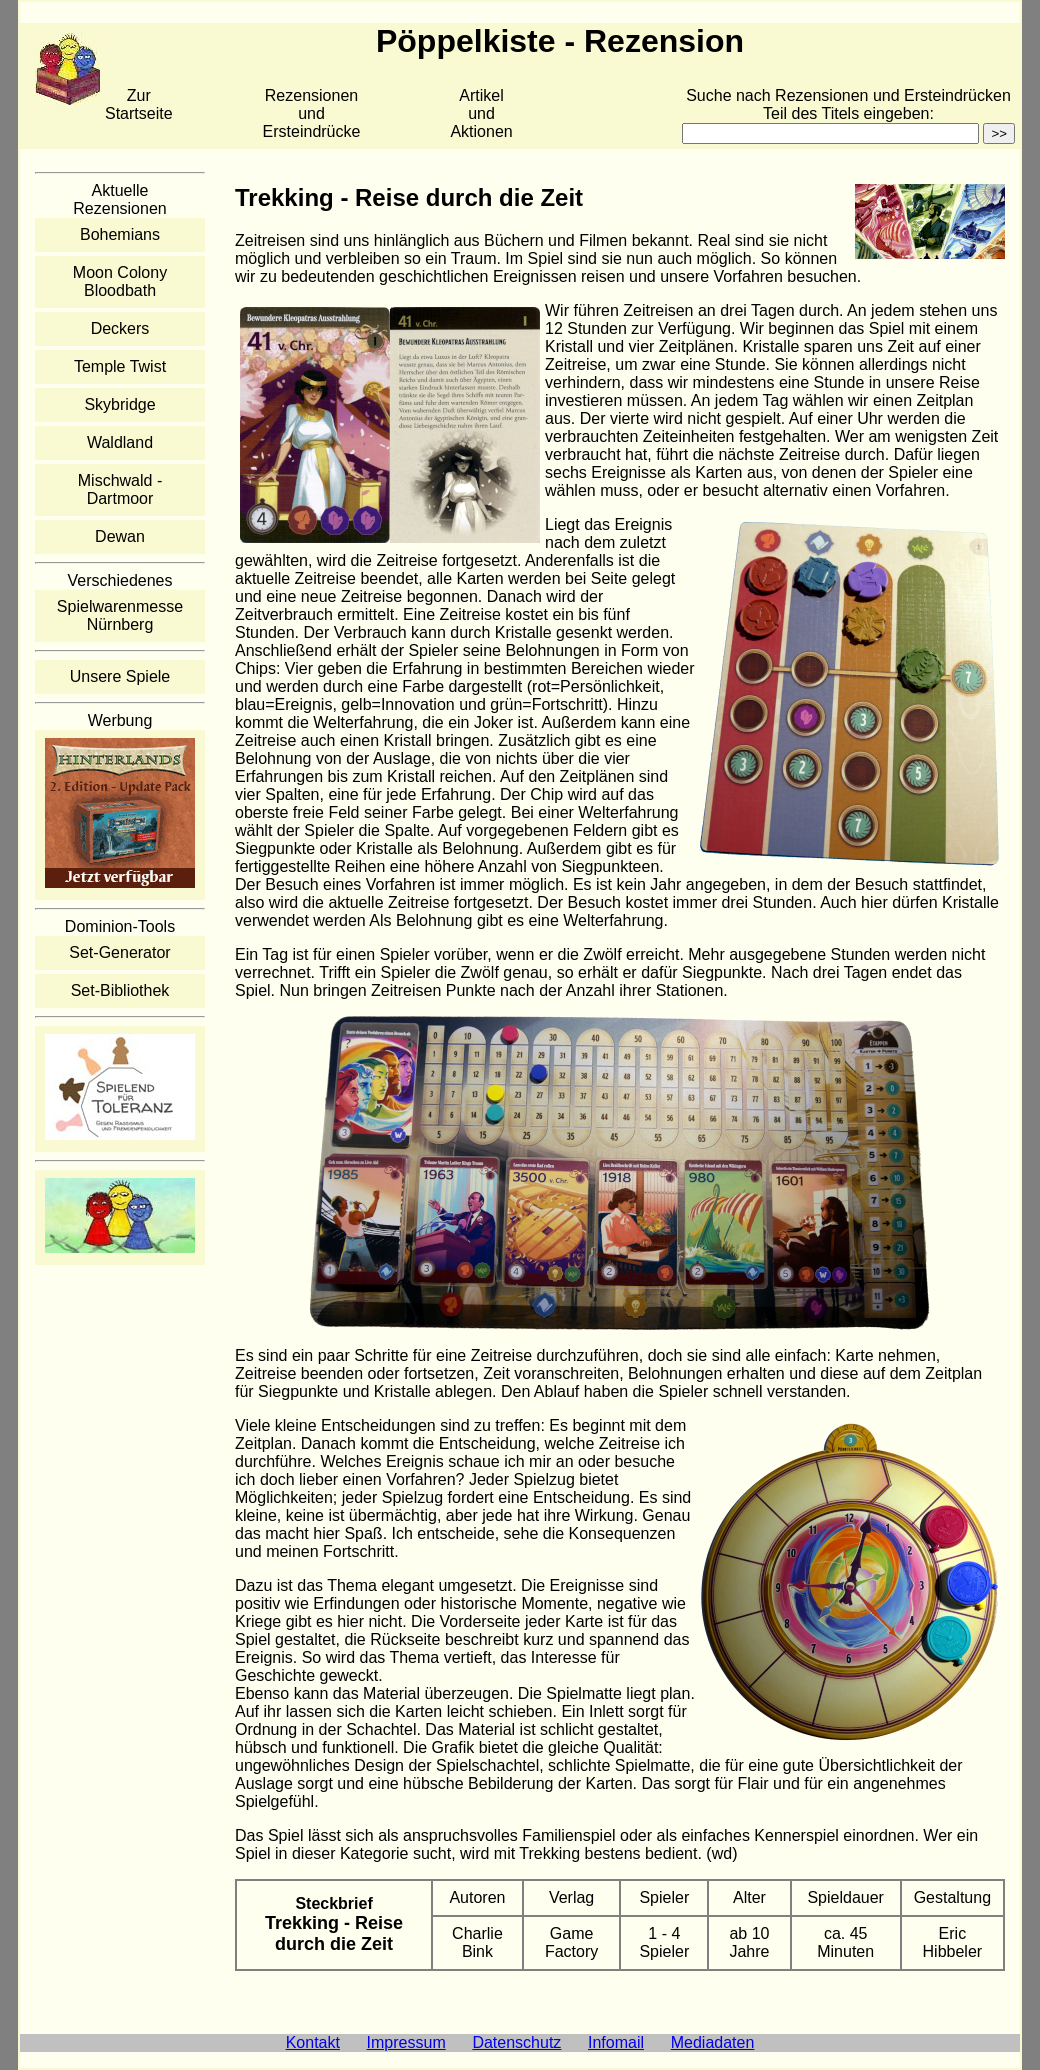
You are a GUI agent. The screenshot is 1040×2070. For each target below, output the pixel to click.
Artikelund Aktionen (481, 113)
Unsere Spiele (120, 676)
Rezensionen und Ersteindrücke (312, 113)
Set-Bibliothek (120, 990)
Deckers (120, 328)
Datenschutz (516, 2042)
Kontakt (313, 2042)
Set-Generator (119, 952)
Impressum (406, 2042)
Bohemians (120, 234)
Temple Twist (120, 366)
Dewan (120, 536)
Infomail (616, 2042)
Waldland (120, 442)
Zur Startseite (139, 104)
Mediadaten (713, 2042)
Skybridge (119, 404)
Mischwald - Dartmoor (120, 489)
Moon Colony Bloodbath (120, 281)
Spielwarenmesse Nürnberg (120, 615)
